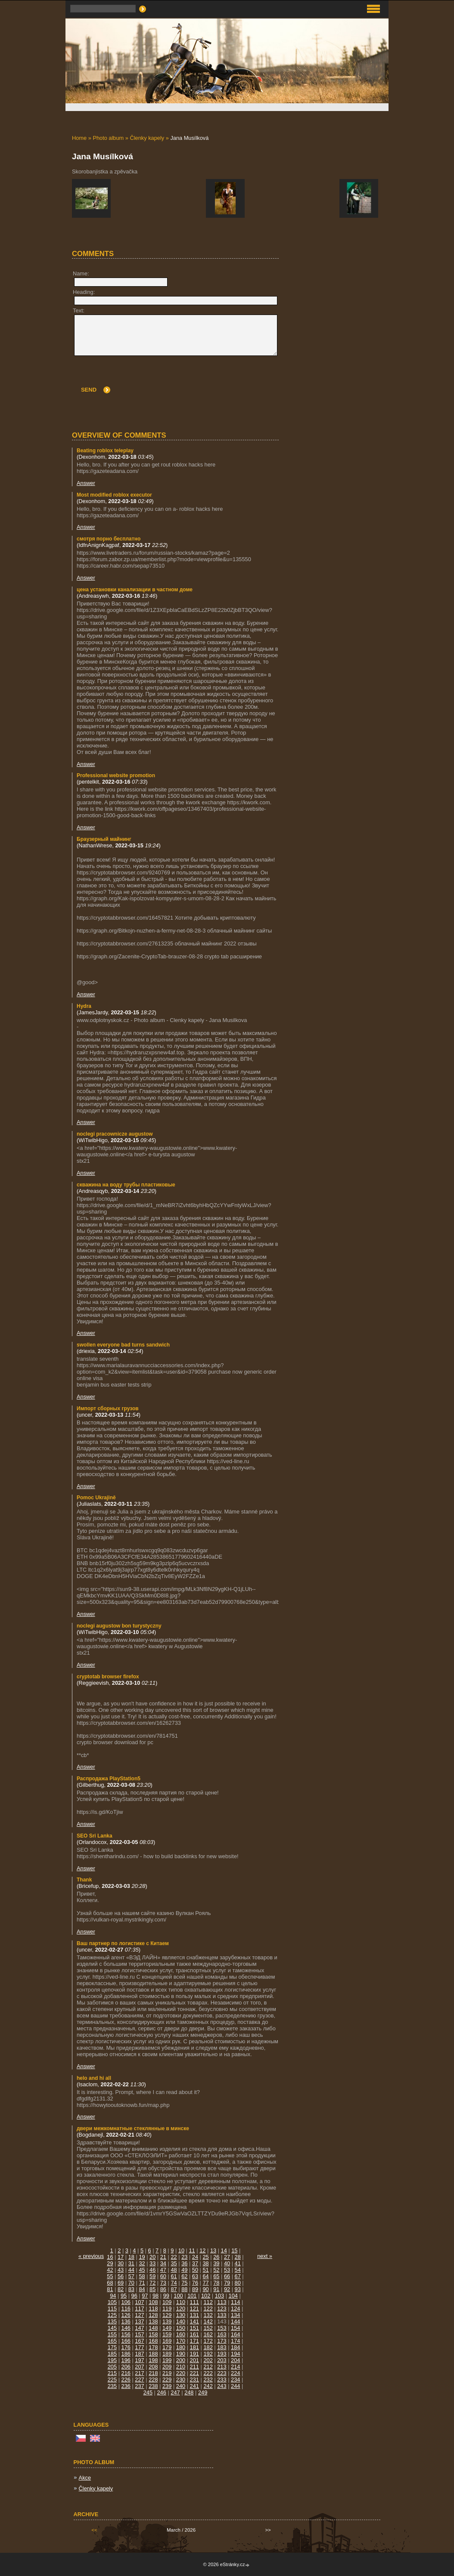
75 (184, 2282)
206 (126, 2366)
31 (131, 2263)
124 (235, 2308)
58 (142, 2276)
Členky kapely (147, 138)
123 (221, 2308)
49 (184, 2270)
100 (178, 2295)
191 (194, 2354)
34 (163, 2263)
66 (227, 2276)
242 (207, 2386)
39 (216, 2263)
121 (194, 2308)
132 (207, 2315)
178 (153, 2347)
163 (221, 2334)
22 (174, 2257)
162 (207, 2334)
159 (166, 2334)
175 (112, 2347)
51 (206, 2270)
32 (142, 2263)
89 (195, 2289)
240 (180, 2386)
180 (180, 2347)
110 (180, 2302)
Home (79, 138)
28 (238, 2257)
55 (110, 2276)
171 (194, 2341)
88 (184, 2289)
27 (227, 2257)
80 (238, 2282)
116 (126, 2308)
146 (126, 2328)
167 (139, 2341)
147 (139, 2328)
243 (221, 2386)
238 (153, 2386)
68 (110, 2282)
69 (121, 2282)
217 (139, 2373)
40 (227, 2263)
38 (206, 2263)
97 (145, 2295)
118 (153, 2308)
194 (235, 2354)
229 (166, 2379)
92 (227, 2289)
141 (194, 2321)
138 (153, 2321)
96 (134, 2295)
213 (221, 2366)
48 (174, 2270)
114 (235, 2302)
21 (163, 2257)
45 (142, 2270)
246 (161, 2392)
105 (112, 2302)
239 (166, 2386)
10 (181, 2250)
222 (207, 2373)
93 (238, 2289)
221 (194, 2373)
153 (221, 2328)
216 (126, 2373)
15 (234, 2250)
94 (113, 2295)
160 (180, 2334)
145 (112, 2328)
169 (166, 2341)
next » (264, 2256)
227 (139, 2379)
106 (126, 2302)
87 (174, 2289)
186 (126, 2354)
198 (153, 2360)
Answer (86, 483)
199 (166, 2360)
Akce (85, 2477)
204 (235, 2360)
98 (155, 2295)
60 (163, 2276)
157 (139, 2334)
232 (207, 2379)
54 (238, 2270)
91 (216, 2289)
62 (184, 2276)
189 (166, 2354)
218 (153, 2373)
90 (206, 2289)
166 (126, 2341)
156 (126, 2334)
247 (175, 2392)
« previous (91, 2256)
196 (126, 2360)
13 (213, 2250)
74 (174, 2282)
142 (207, 2321)
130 (180, 2315)
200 (180, 2360)
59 (152, 2276)
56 (121, 2276)
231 (194, 2379)
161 (194, 2334)
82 (121, 2289)
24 (195, 2257)
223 (221, 2373)
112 (207, 2302)
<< (94, 2530)
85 (152, 2289)
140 (180, 2321)
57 (131, 2276)
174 (235, 2341)
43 (121, 2270)
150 (180, 2328)
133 (221, 2315)
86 (163, 2289)
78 (216, 2282)
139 (166, 2321)
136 (126, 2321)
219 (166, 2373)
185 (112, 2354)
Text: (78, 310)
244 (235, 2386)
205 (112, 2366)
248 (188, 2392)
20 (152, 2257)
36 (184, 2263)
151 (194, 2328)
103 (219, 2295)
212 (207, 2366)
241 (194, 2386)
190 (180, 2354)
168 (153, 2341)
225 (112, 2379)
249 (202, 2392)
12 (202, 2250)
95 (124, 2295)
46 (152, 2270)
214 (235, 2366)
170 (180, 2341)
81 (110, 2289)
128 (153, 2315)
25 (206, 2257)
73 (163, 2282)
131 (194, 2315)
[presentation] (212, 377)
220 (180, 2373)
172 (207, 2341)
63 (195, 2276)
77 (206, 2282)
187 (139, 2354)
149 (166, 2328)
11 (192, 2250)
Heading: (84, 292)
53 (227, 2270)
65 (216, 2276)
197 (139, 2360)
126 (126, 2315)
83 (131, 2289)
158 (153, 2334)
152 (207, 2328)
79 (227, 2282)
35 (174, 2263)
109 (166, 2302)
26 (216, 2257)
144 (235, 2321)
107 (139, 2302)
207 (139, 2366)
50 (195, 2270)
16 (110, 2257)
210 (180, 2366)
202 (207, 2360)
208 (153, 2366)
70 (131, 2282)
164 (235, 2334)
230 (180, 2379)
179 (166, 2347)
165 (112, 2341)
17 (121, 2257)
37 (195, 2263)
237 (139, 2386)
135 (112, 2321)
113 (221, 2302)
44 (131, 2270)
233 (221, 2379)
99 (166, 2295)
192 (207, 2354)
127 (139, 2315)
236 (126, 2386)
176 (126, 2347)
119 (166, 2308)
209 (166, 2366)
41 (238, 2263)
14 (224, 2250)
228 (153, 2379)
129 (166, 2315)
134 (235, 2315)
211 (194, 2366)
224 (235, 2373)
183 (221, 2347)
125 (112, 2315)
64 (206, 2276)
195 (112, 2360)
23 (184, 2257)
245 (147, 2392)
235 (112, 2386)
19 (142, 2257)
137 (139, 2321)
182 (207, 2347)
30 (121, 2263)
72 (152, 2282)
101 (191, 2295)
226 (126, 2379)
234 (235, 2379)
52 (216, 2270)
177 (139, 2347)
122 (207, 2308)
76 (195, 2282)
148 (153, 2328)
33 (152, 2263)
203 (221, 2360)
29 (110, 2263)
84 (142, 2289)
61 (174, 2276)
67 (238, 2276)
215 (112, 2373)
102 (205, 2295)
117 (139, 2308)
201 (194, 2360)
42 (110, 2270)
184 (235, 2347)
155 (112, 2334)
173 (221, 2341)
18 (131, 2257)
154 (235, 2328)
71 (142, 2282)
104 (233, 2295)
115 (112, 2308)
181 (194, 2347)
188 (153, 2354)
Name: (81, 273)
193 (221, 2354)
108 (153, 2302)
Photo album (108, 138)
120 (180, 2308)
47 (163, 2270)
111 (194, 2302)
